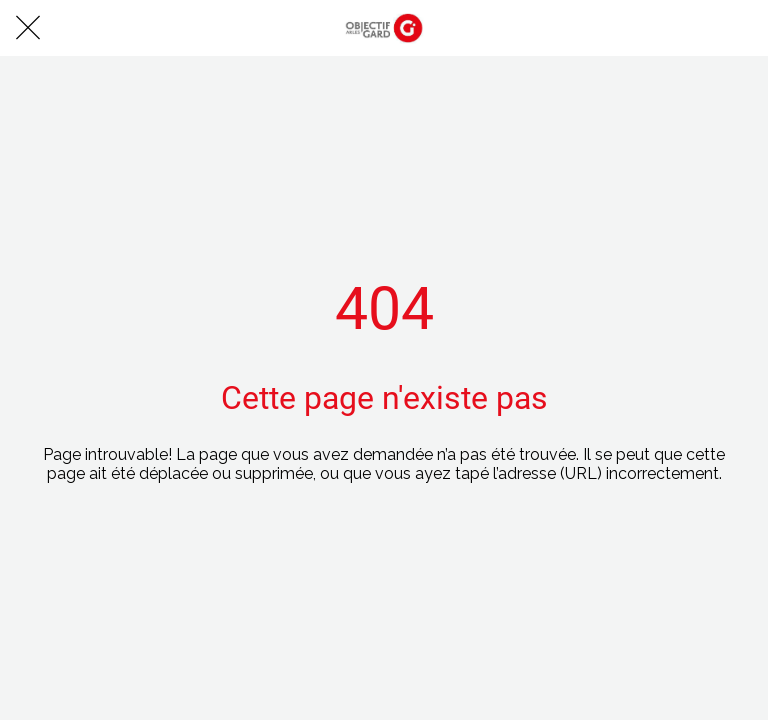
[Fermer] (28, 28)
